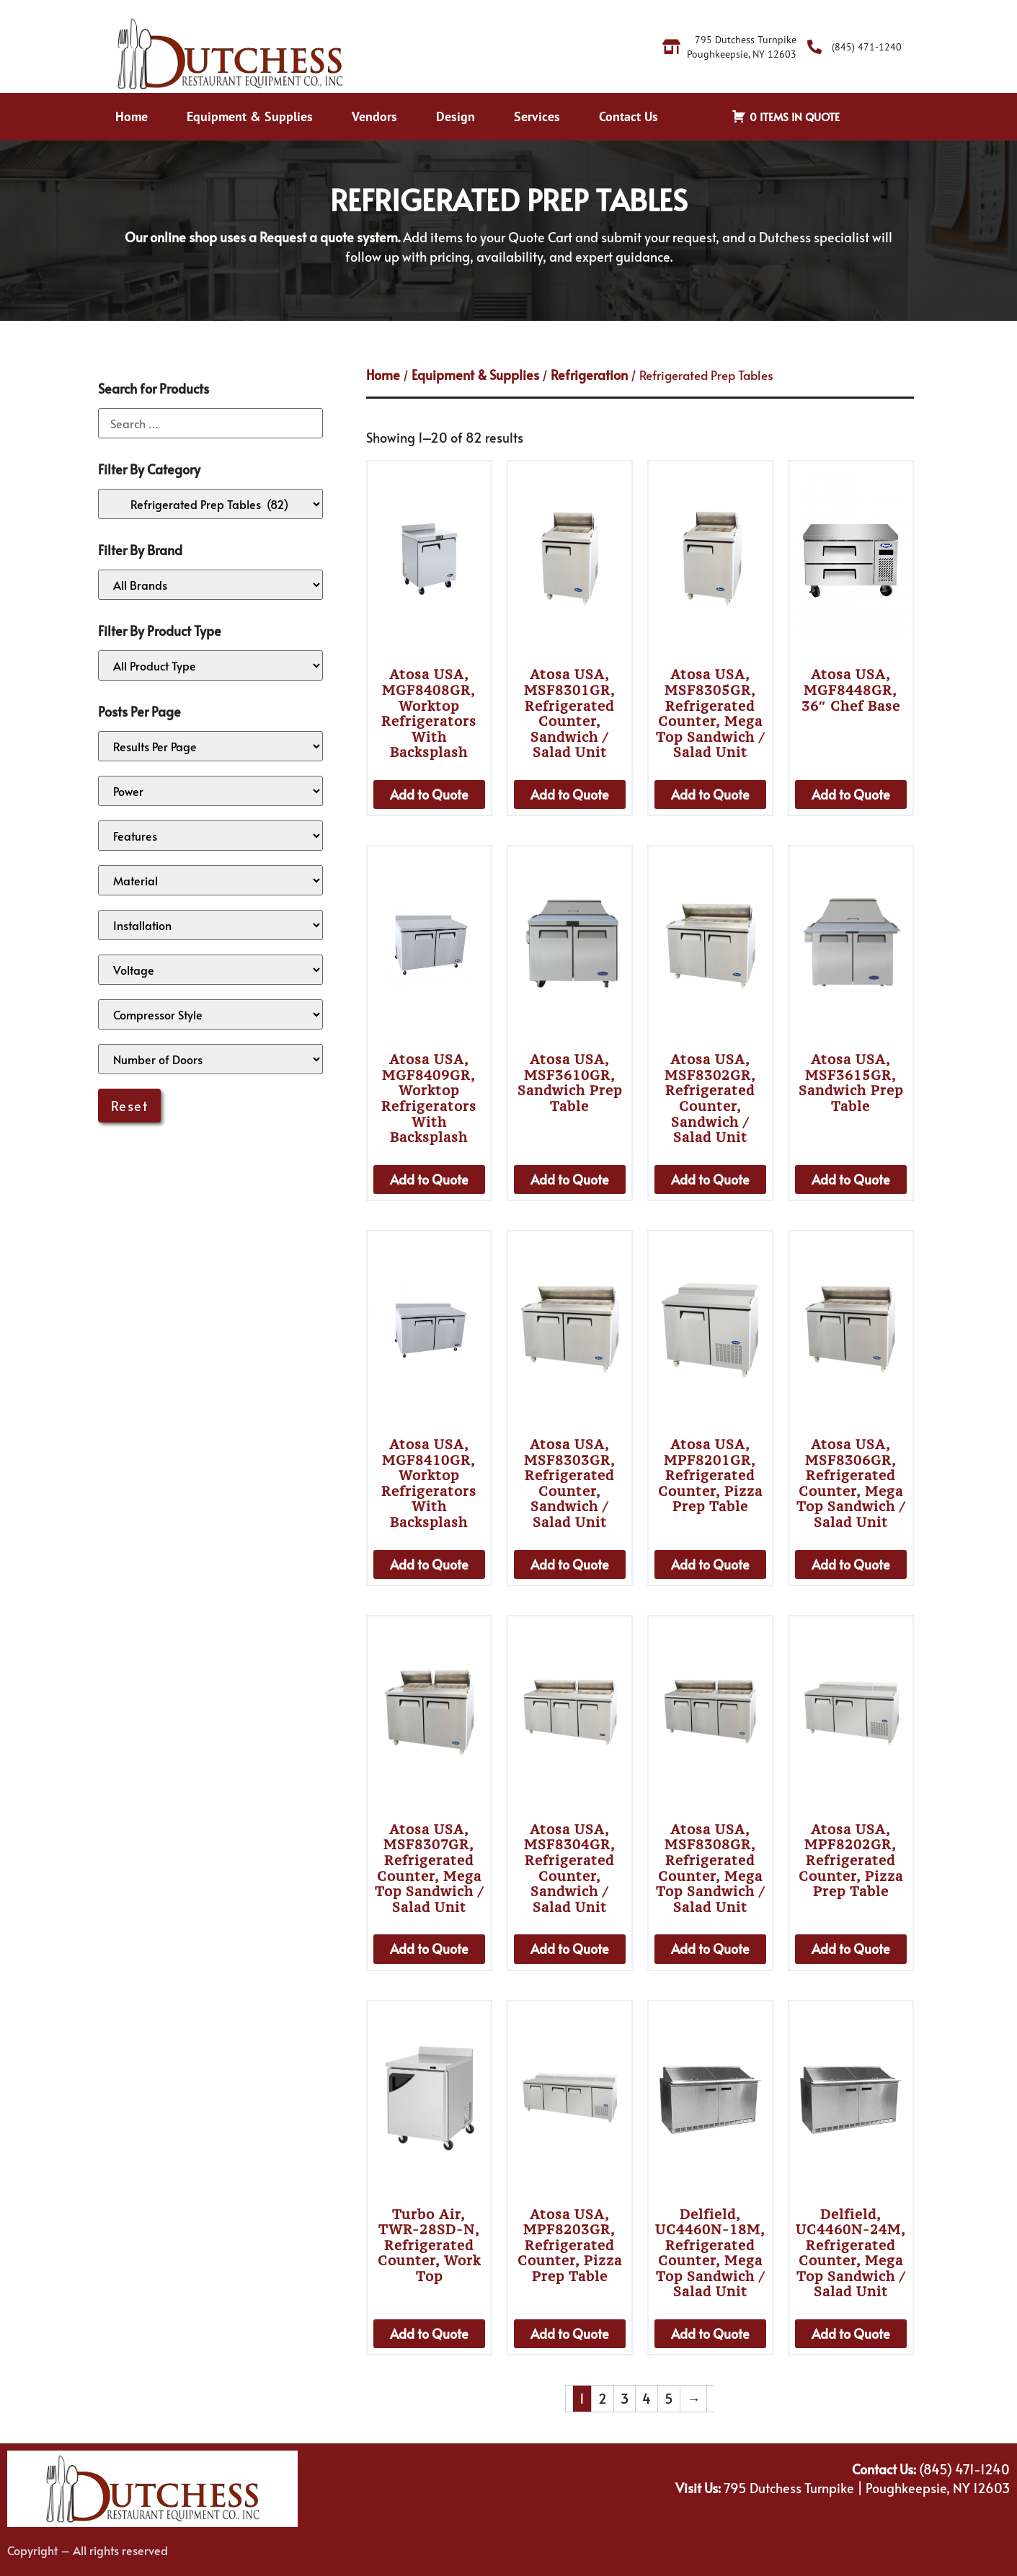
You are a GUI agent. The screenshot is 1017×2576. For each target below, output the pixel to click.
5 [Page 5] (669, 2398)
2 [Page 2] (602, 2398)
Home (131, 116)
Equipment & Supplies (250, 116)
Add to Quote (429, 794)
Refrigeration (589, 375)
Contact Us (628, 116)
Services (537, 116)
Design (455, 116)
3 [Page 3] (625, 2398)
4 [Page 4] (646, 2398)
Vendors (374, 116)
